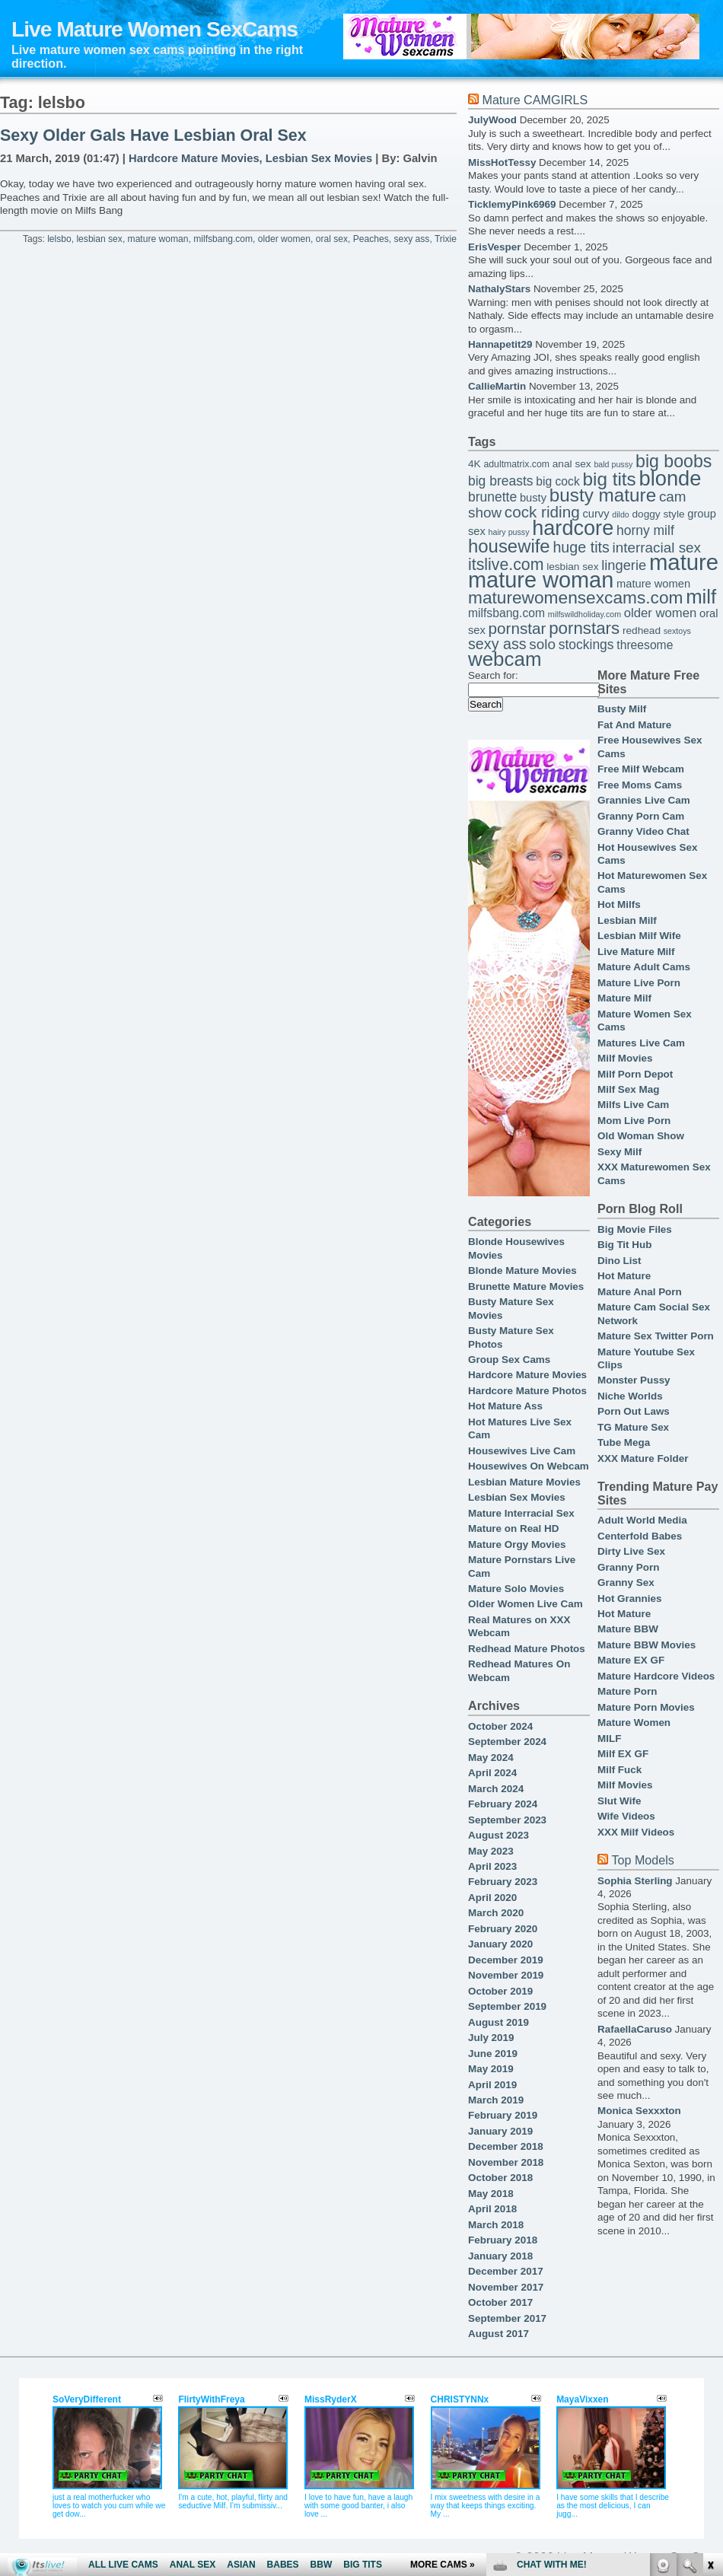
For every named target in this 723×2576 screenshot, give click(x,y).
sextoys (677, 630)
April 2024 (492, 1772)
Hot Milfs (619, 904)
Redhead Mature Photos (526, 1648)
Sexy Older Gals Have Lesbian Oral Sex (153, 135)
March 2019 (496, 2100)
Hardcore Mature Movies (194, 158)
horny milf (645, 530)
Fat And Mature (634, 725)
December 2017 (505, 2271)
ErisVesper (494, 247)
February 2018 (502, 2240)
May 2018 (491, 2193)
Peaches (371, 239)
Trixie (446, 239)
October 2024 (500, 1726)
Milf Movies (624, 1058)
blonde (670, 478)
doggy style (658, 514)
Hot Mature (624, 1276)
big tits (609, 479)
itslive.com (505, 565)
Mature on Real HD (513, 1528)
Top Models (642, 1860)
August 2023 (498, 1835)
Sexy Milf (619, 1151)
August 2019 (498, 2022)
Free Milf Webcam (640, 769)
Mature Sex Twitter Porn (655, 1336)
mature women (653, 584)
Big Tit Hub (624, 1244)
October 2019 (500, 1991)
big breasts (500, 481)
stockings (586, 644)
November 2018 (505, 2162)
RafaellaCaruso (634, 2029)
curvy (595, 514)
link (709, 2338)
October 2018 (500, 2177)
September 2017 (507, 2318)
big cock (558, 481)
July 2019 (491, 2037)
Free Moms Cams (639, 785)
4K (474, 464)
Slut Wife (619, 1801)
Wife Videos (626, 1816)
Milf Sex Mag (628, 1089)
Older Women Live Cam (525, 1604)
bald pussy (613, 464)
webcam (504, 659)
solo (542, 644)
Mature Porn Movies (646, 1707)
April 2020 (492, 1897)
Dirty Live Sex (631, 1551)
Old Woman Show (640, 1136)
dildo (620, 514)
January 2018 (500, 2256)
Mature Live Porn (638, 983)
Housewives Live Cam (521, 1451)
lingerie (623, 565)
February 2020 (502, 1928)
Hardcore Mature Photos (527, 1390)
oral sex (332, 239)
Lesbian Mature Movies (524, 1482)
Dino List (619, 1260)
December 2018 (505, 2146)
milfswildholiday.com (584, 614)
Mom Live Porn (633, 1120)
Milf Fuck (619, 1769)
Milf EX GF (622, 1753)
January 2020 (500, 1944)
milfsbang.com (223, 239)
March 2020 (496, 1912)
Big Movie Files (634, 1229)
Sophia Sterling (635, 1881)
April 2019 (492, 2084)
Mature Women (633, 1722)
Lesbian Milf (627, 920)
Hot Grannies (629, 1598)
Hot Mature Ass (505, 1406)
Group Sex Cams (509, 1359)
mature (683, 562)
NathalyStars (499, 289)
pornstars (584, 628)
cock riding (542, 512)
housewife (509, 546)
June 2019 (493, 2053)
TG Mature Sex (633, 1427)
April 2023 (492, 1866)
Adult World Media (642, 1520)
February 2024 (502, 1804)
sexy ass (411, 239)
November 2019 (505, 1975)
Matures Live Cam (641, 1043)
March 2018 (496, 2225)
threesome (644, 644)
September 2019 (507, 2006)
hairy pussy (509, 532)
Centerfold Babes (639, 1536)
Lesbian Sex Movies (319, 158)
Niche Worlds (630, 1396)
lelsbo (59, 239)
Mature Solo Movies (516, 1588)
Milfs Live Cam (633, 1104)
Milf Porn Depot (635, 1074)
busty (533, 498)
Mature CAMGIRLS (535, 100)
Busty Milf (621, 709)
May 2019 (491, 2068)
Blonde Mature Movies (522, 1270)
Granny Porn (628, 1567)
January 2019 (500, 2131)
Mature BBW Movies (646, 1645)
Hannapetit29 (500, 344)
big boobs (673, 461)
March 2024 (496, 1788)
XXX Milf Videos (635, 1832)
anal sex (572, 464)
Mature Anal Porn (639, 1292)
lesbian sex (99, 239)
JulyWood (492, 120)
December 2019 (505, 1960)
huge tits (581, 547)
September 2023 (507, 1820)
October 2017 (500, 2302)
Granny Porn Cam (640, 816)
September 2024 (507, 1741)
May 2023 (491, 1851)
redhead (642, 630)
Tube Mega (623, 1442)
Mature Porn (627, 1691)
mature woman (158, 239)
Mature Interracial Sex (521, 1513)
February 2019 (502, 2115)
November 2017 (505, 2287)
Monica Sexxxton (639, 2110)
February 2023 (502, 1881)
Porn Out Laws (633, 1411)
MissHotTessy (502, 162)
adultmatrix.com (516, 464)
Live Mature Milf (636, 951)
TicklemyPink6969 (512, 204)
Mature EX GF (630, 1660)
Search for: (493, 675)
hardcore (572, 528)
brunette (492, 497)
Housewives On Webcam (528, 1466)
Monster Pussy (633, 1380)
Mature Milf (624, 998)
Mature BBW (627, 1629)
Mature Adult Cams (643, 967)
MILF (609, 1738)
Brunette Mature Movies (526, 1286)
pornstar (517, 628)
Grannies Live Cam (643, 800)
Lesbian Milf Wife (639, 935)
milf (701, 596)
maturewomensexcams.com (575, 597)
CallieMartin (497, 386)
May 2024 (491, 1757)
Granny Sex (626, 1582)
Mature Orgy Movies (516, 1544)
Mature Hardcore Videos (656, 1676)
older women (284, 239)
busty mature (602, 495)
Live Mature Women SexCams (154, 29)
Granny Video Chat (643, 831)
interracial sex (657, 548)
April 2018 (492, 2209)
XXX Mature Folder (642, 1458)
